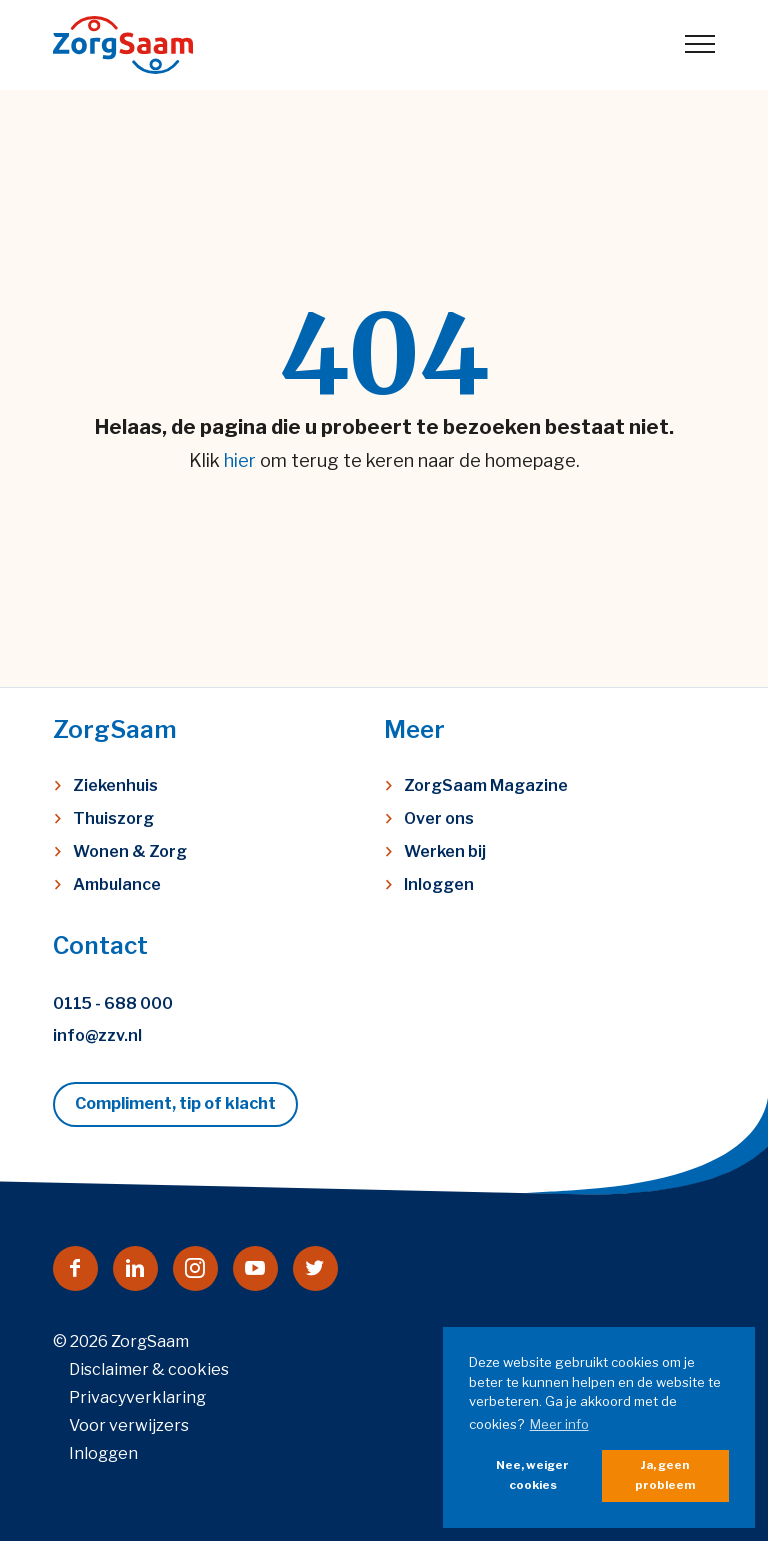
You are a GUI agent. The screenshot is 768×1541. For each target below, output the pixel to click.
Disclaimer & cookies (149, 1369)
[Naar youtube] (255, 1268)
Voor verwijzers (129, 1425)
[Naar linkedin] (135, 1268)
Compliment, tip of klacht (175, 1103)
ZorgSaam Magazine (486, 785)
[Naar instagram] (195, 1268)
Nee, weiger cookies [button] (532, 1475)
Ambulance (117, 884)
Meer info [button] (559, 1424)
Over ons (439, 818)
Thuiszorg (113, 818)
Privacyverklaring (137, 1397)
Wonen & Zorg (130, 851)
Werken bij (445, 851)
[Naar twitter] (315, 1268)
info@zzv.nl (97, 1035)
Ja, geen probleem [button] (665, 1475)
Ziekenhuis (115, 785)
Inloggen (439, 884)
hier (240, 460)
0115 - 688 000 (113, 1003)
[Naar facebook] (75, 1268)
